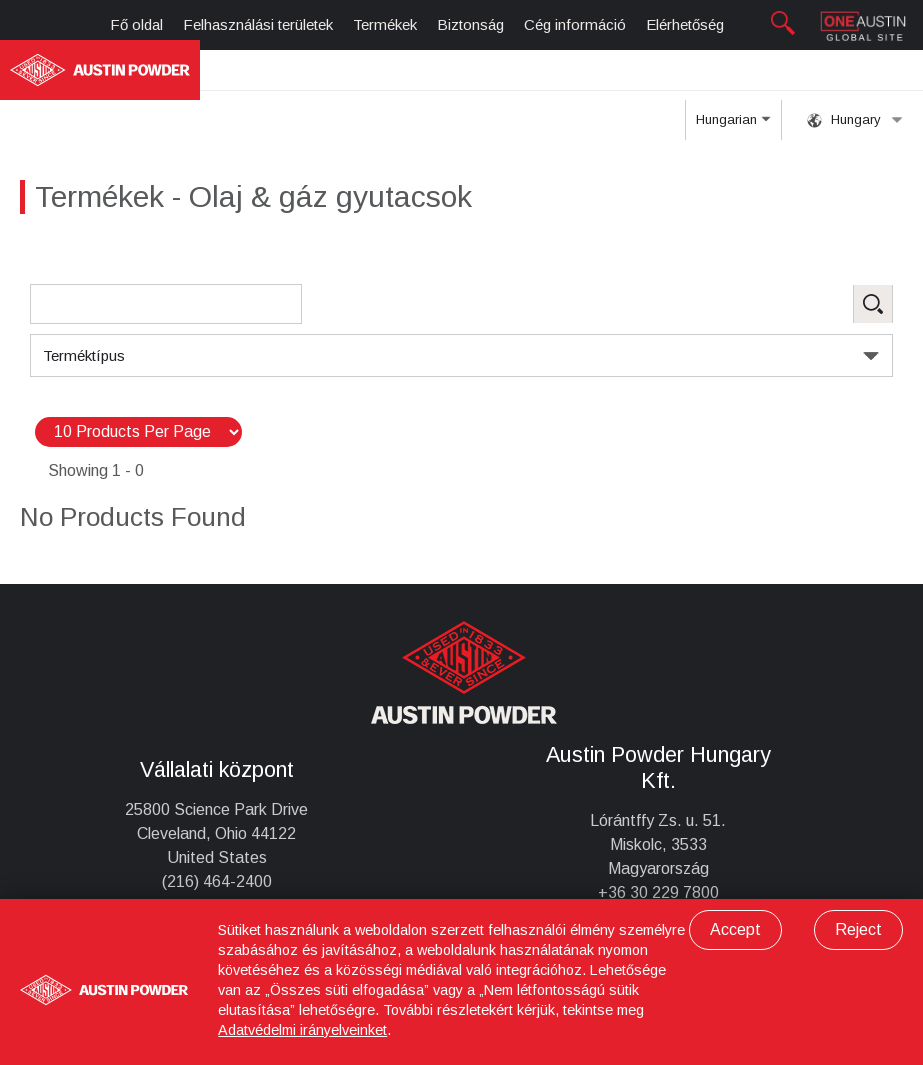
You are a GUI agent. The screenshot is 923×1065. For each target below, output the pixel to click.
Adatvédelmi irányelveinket (302, 1030)
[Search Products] (166, 304)
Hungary (855, 120)
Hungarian (733, 126)
